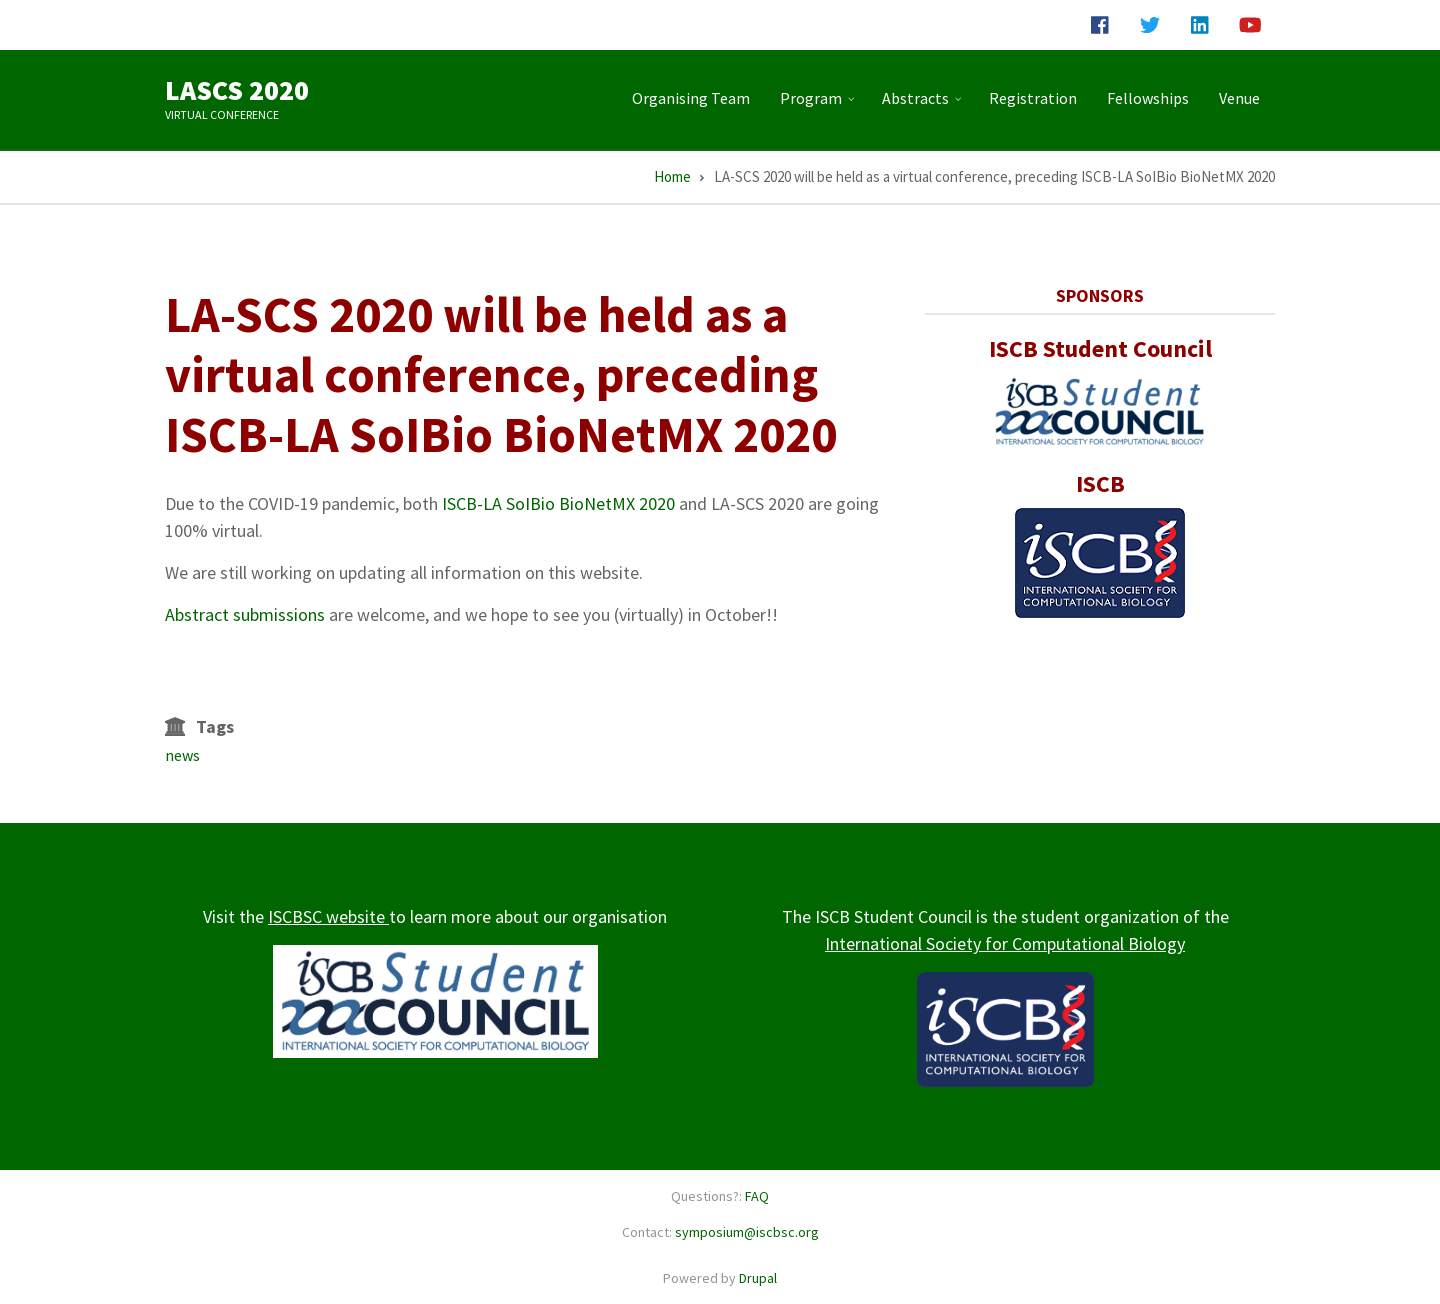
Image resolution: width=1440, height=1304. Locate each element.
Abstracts (924, 106)
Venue (1239, 98)
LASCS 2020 (237, 90)
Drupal (758, 1278)
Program (819, 106)
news (182, 755)
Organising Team (691, 98)
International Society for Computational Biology (1005, 943)
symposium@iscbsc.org (747, 1232)
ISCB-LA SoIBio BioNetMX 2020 (558, 503)
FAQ (757, 1196)
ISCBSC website (328, 916)
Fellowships (1148, 98)
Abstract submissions (245, 614)
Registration (1033, 98)
